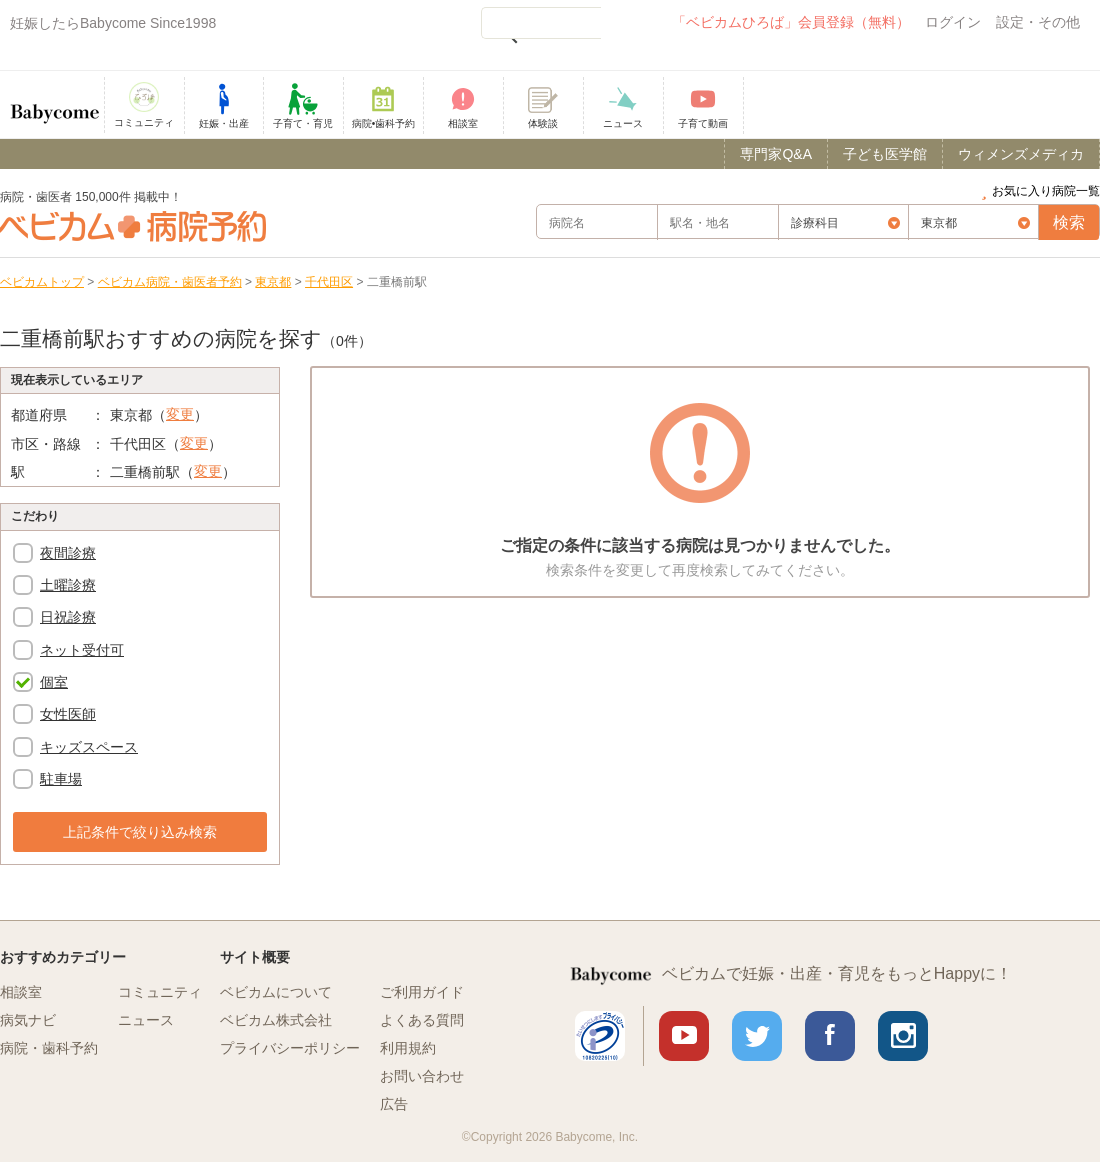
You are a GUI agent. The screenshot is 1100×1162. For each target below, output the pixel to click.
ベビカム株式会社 (276, 1020)
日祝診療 (68, 617)
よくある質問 (422, 1020)
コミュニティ (160, 992)
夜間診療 (68, 553)
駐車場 (61, 779)
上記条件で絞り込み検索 (140, 832)
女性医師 (68, 714)
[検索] (541, 23)
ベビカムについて (276, 992)
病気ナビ (28, 1020)
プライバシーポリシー (290, 1048)
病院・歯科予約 (49, 1048)
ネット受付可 (82, 650)
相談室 (21, 992)
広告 (394, 1104)
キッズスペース (89, 747)
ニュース (146, 1020)
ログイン (953, 22)
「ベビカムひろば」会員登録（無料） (791, 22)
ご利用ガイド (422, 992)
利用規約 (408, 1048)
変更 (180, 414)
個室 (54, 682)
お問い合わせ (422, 1076)
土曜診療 (68, 585)
